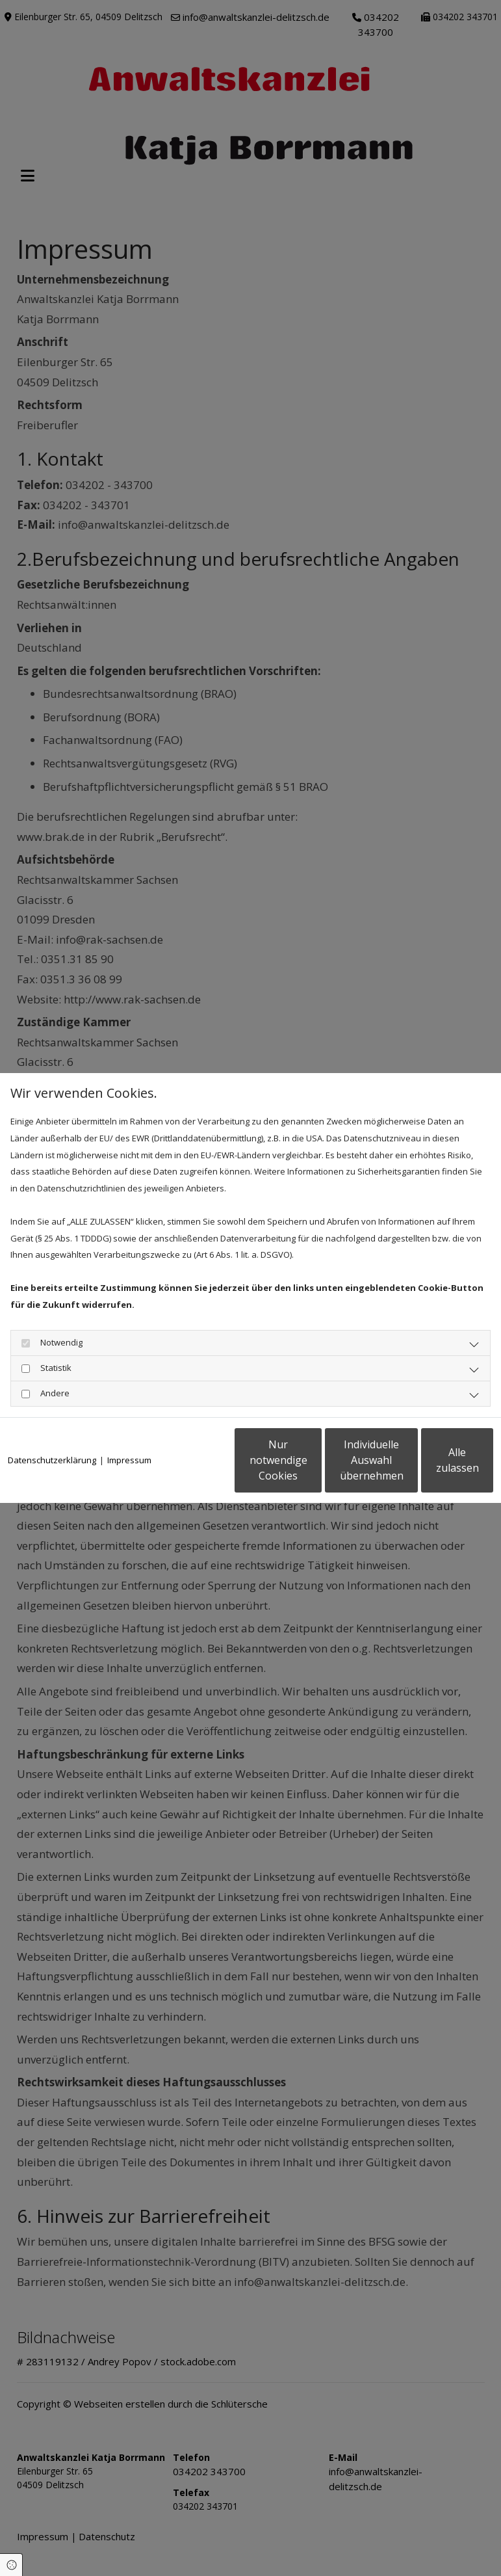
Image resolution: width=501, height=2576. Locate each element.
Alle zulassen (433, 1468)
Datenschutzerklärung (52, 1427)
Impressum (129, 1427)
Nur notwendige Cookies (186, 1468)
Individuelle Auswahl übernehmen (310, 1468)
